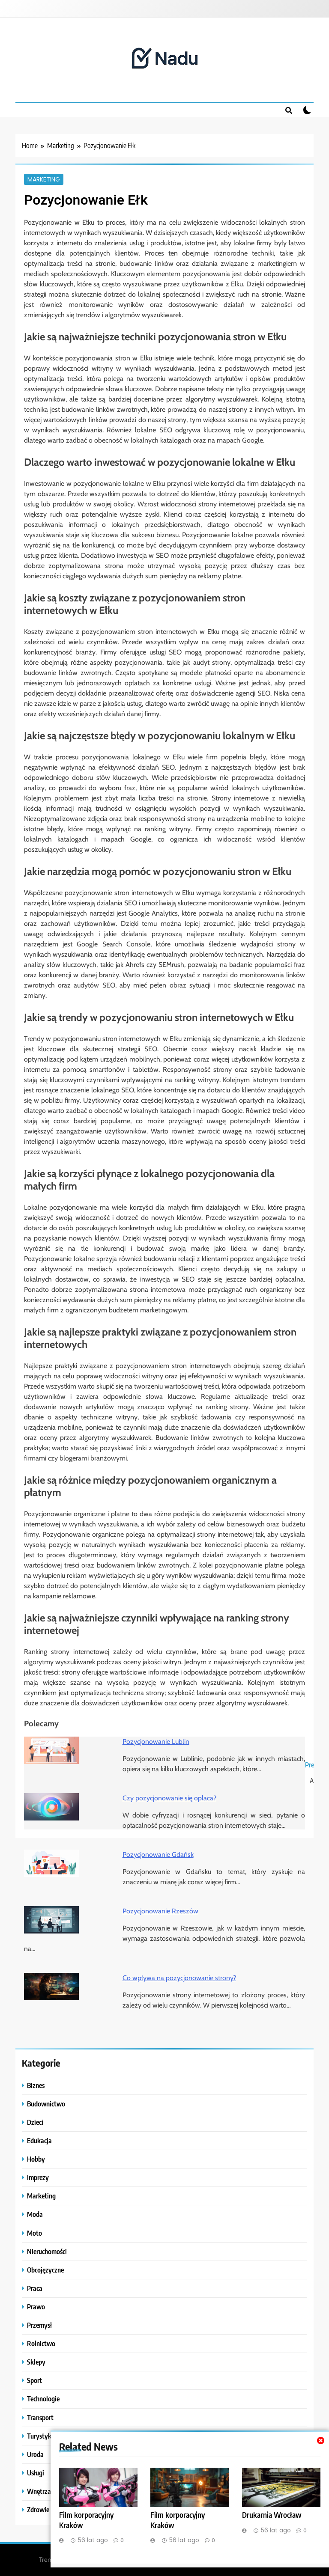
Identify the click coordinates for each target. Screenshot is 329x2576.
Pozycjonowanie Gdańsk (158, 1854)
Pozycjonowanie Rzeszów (160, 1911)
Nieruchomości (47, 2251)
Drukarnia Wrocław (272, 2514)
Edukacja (39, 2140)
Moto (34, 2232)
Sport (34, 2380)
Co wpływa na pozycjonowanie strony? (179, 1978)
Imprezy (38, 2177)
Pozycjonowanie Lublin (156, 1741)
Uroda (35, 2454)
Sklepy (36, 2361)
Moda (35, 2214)
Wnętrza (39, 2491)
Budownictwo (46, 2103)
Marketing (43, 179)
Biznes (36, 2085)
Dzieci (35, 2122)
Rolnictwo (41, 2343)
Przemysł (39, 2324)
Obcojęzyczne (45, 2269)
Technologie (43, 2398)
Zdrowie (38, 2509)
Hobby (36, 2158)
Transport (40, 2417)
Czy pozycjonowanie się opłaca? (169, 1798)
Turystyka (41, 2435)
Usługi (35, 2472)
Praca (34, 2288)
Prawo (36, 2306)
